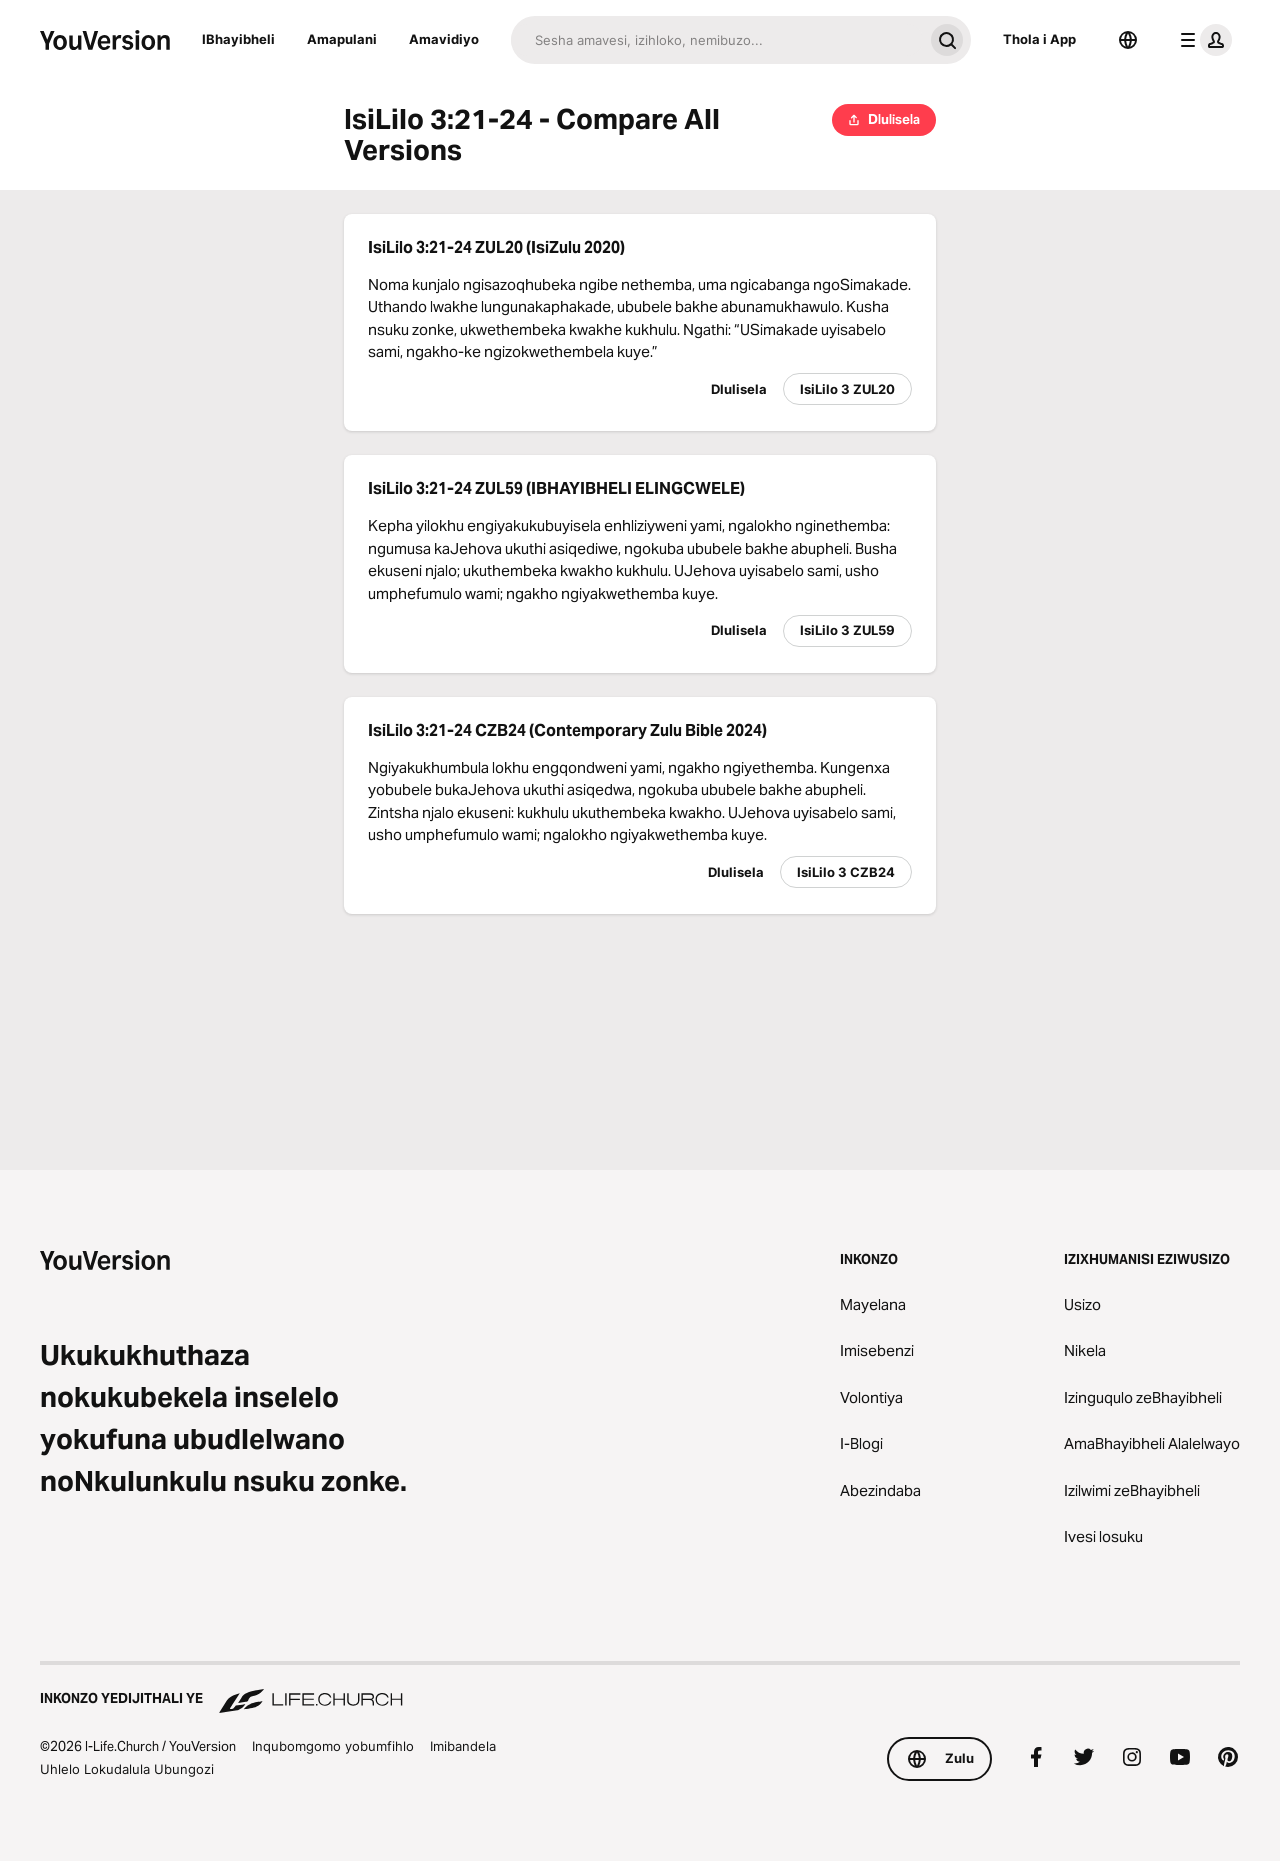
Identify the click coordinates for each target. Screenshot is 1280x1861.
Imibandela (463, 1746)
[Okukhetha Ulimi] (1128, 40)
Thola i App (1039, 39)
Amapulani (342, 39)
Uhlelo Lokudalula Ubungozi (127, 1769)
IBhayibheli (238, 39)
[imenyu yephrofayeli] (1202, 40)
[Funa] (717, 40)
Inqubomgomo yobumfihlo (333, 1746)
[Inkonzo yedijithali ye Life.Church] (640, 1689)
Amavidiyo (444, 39)
